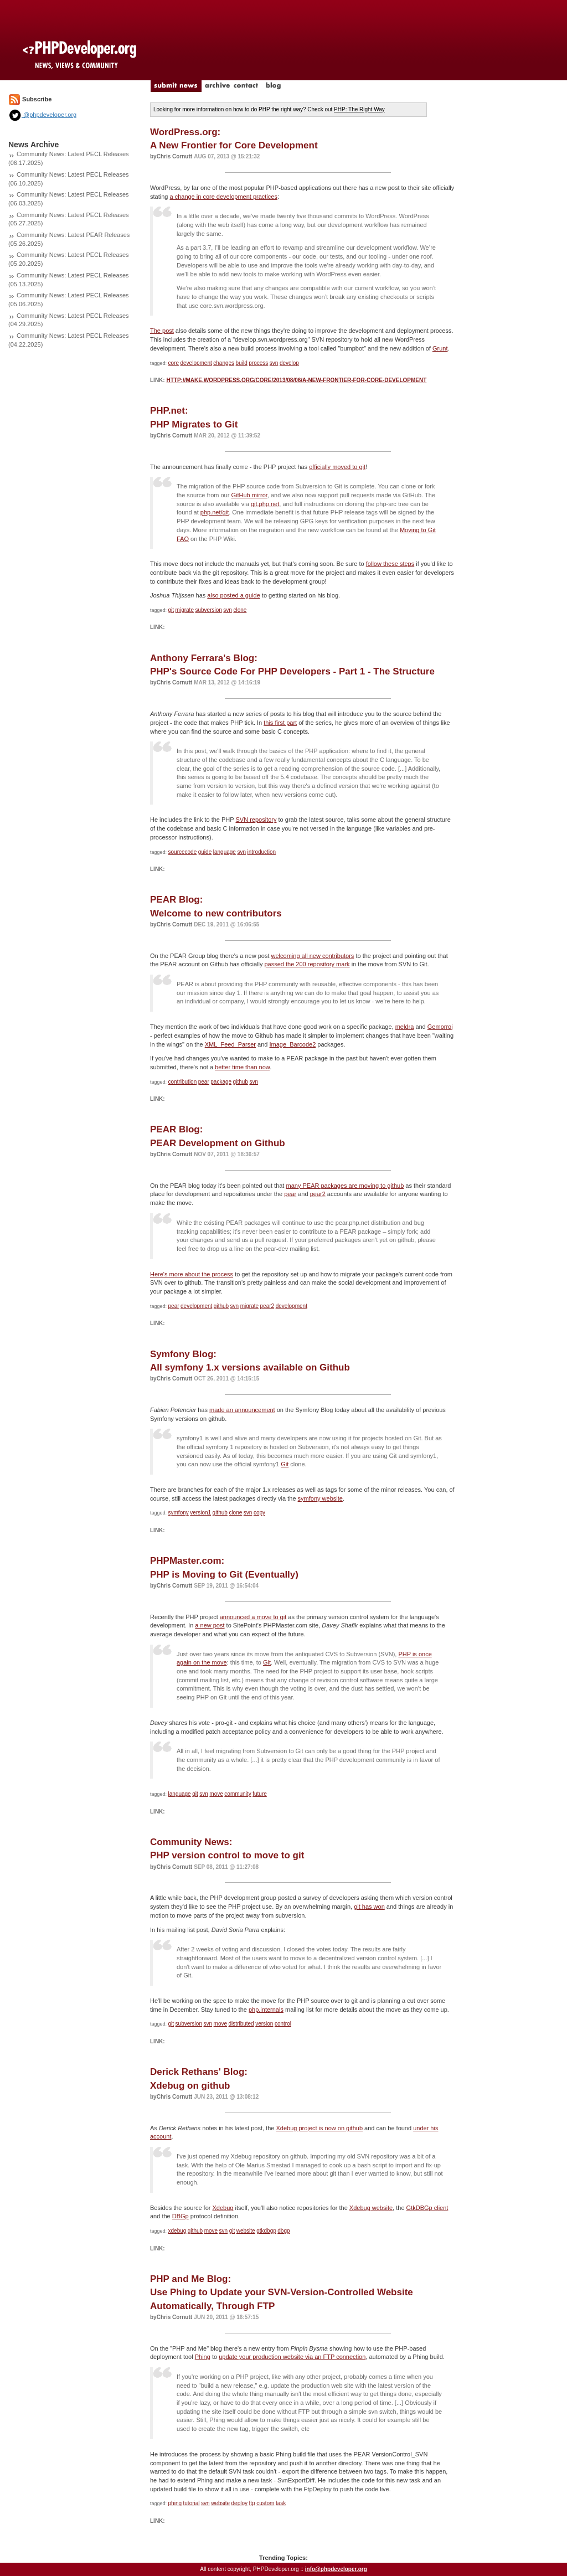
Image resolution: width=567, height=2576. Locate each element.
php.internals (266, 2009)
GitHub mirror (249, 495)
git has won (369, 1906)
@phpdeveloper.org (42, 114)
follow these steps (390, 563)
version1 (200, 1512)
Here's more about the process (191, 1274)
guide (205, 852)
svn (274, 363)
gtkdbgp (266, 2231)
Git (284, 1464)
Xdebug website (371, 2207)
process (258, 363)
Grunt (440, 348)
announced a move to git (253, 1617)
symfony (178, 1512)
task (281, 2503)
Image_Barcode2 (293, 1044)
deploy (239, 2503)
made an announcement (242, 1410)
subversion (208, 610)
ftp (252, 2503)
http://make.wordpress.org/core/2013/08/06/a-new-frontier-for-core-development (296, 380)
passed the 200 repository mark (306, 964)
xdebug (177, 2231)
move (216, 1794)
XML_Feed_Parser (230, 1044)
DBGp (180, 2216)
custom (265, 2503)
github (240, 1082)
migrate (185, 610)
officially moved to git (337, 466)
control (283, 2024)
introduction (261, 852)
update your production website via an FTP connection (292, 2356)
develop (289, 363)
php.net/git (214, 512)
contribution (182, 1082)
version (264, 2024)
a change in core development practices (223, 196)
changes (223, 363)
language (224, 852)
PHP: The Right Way (359, 109)
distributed (241, 2024)
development (196, 363)
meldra (404, 1026)
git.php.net (265, 504)
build (242, 363)
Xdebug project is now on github (319, 2128)
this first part (280, 722)
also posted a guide (233, 595)
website (245, 2231)
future (259, 1794)
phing (175, 2503)
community (237, 1794)
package (220, 1082)
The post (162, 330)
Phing (202, 2356)
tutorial (191, 2503)
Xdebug (223, 2207)
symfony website (320, 1498)
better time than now (242, 1067)
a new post (209, 1625)
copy (259, 1512)
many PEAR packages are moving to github (345, 1185)
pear (203, 1082)
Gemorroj (440, 1026)
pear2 (318, 1194)
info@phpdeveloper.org (336, 2569)
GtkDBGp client (427, 2207)
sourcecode (182, 852)
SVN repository (256, 819)
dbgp (283, 2231)
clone (239, 610)
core (173, 363)
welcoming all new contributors (312, 955)
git (171, 610)
